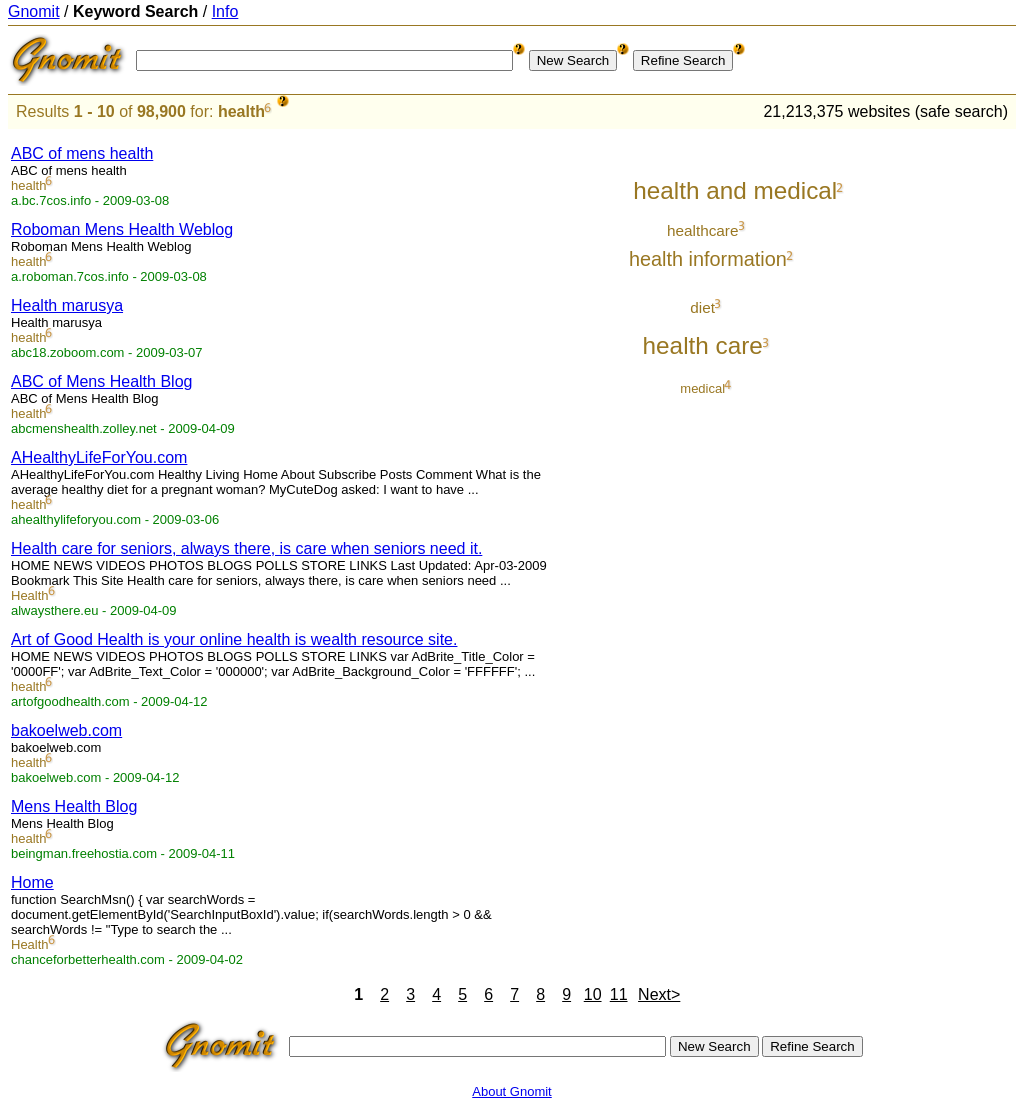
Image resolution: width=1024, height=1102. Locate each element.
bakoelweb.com (66, 730)
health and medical (735, 190)
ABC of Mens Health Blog (101, 381)
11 (619, 994)
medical (702, 388)
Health (30, 595)
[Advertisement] (933, 432)
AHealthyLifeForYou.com (99, 457)
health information (708, 259)
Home (32, 882)
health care (703, 345)
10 (593, 994)
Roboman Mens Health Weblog (122, 229)
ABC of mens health (82, 153)
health (241, 111)
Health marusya (67, 305)
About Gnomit (512, 1091)
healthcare (703, 230)
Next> (659, 994)
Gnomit (34, 11)
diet (702, 307)
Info (225, 11)
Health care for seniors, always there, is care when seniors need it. (246, 548)
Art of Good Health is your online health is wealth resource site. (234, 639)
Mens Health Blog (74, 806)
